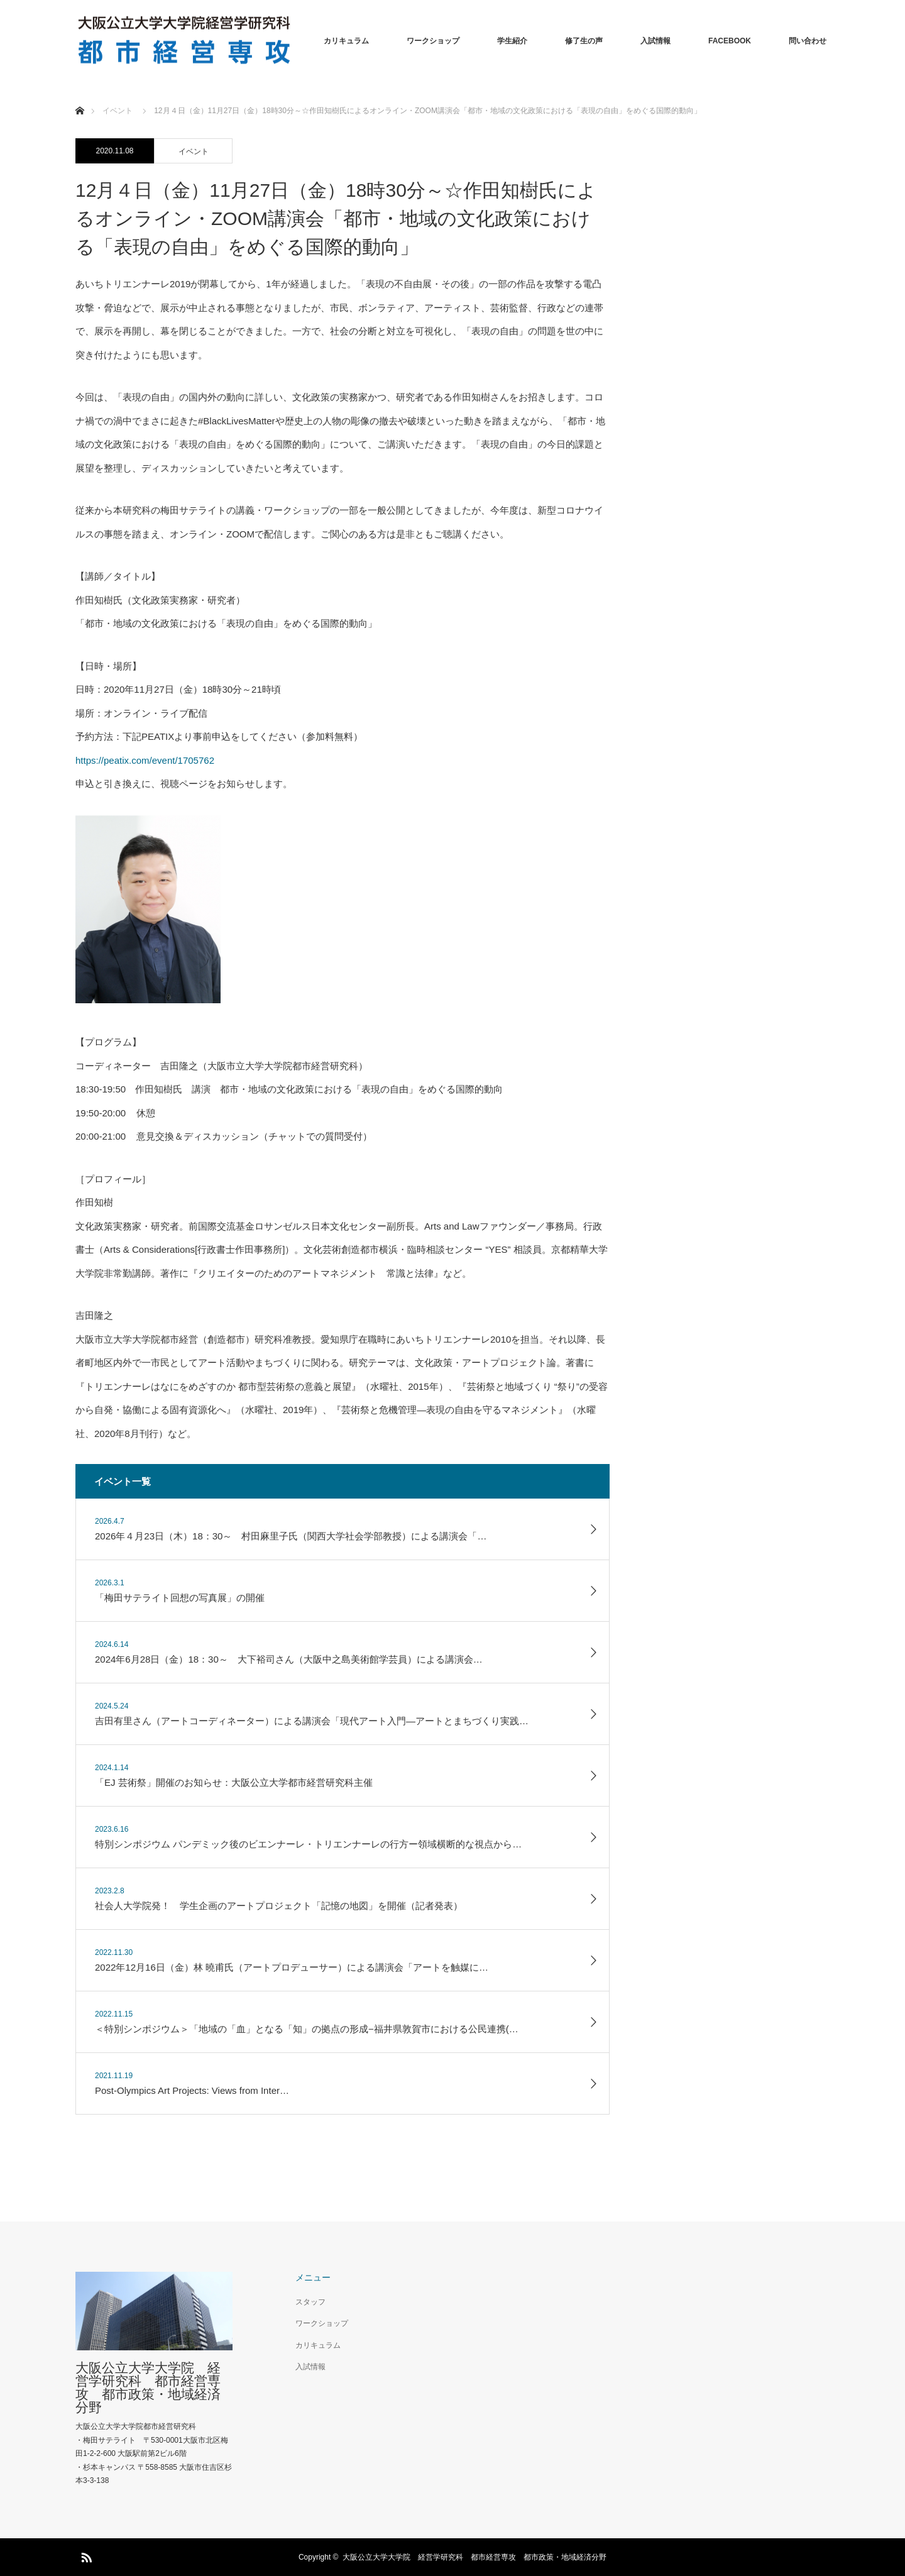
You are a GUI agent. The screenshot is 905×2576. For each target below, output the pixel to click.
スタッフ (310, 2302)
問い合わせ (807, 40)
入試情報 (655, 40)
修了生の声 (584, 40)
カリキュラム (346, 40)
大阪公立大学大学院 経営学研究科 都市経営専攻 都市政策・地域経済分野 (148, 2387)
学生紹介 (512, 40)
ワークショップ (433, 40)
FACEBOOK (729, 40)
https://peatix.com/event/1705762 (144, 760)
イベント (193, 151)
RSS (84, 2555)
